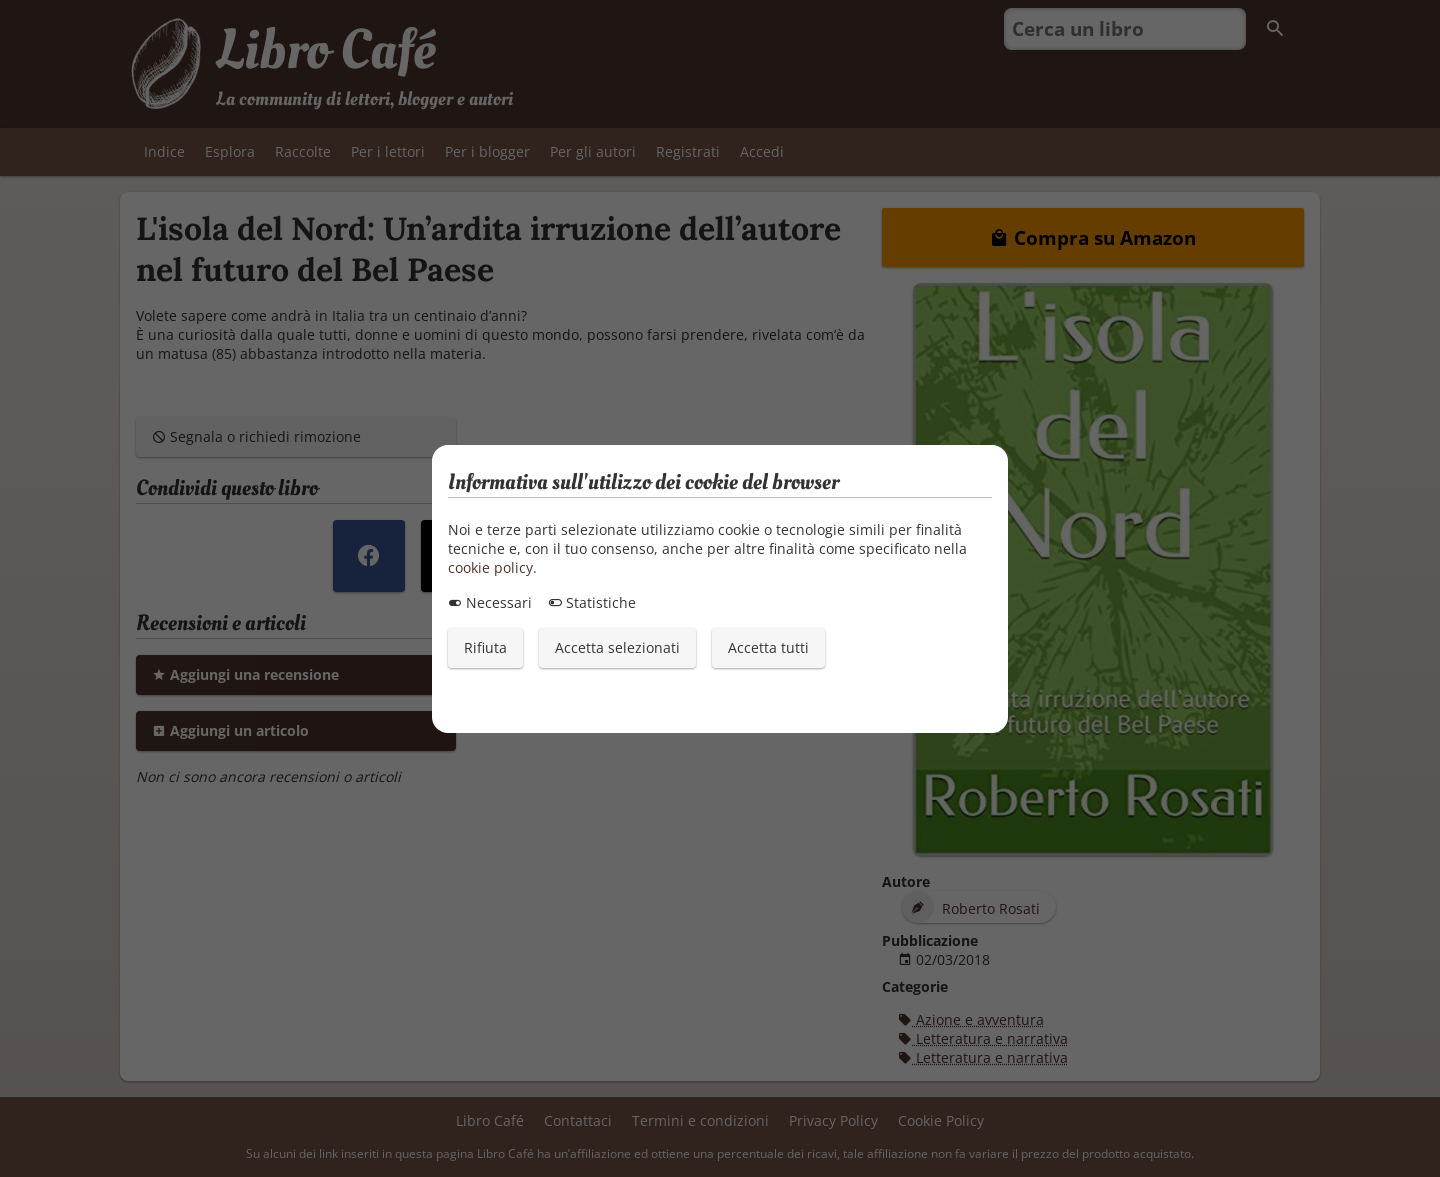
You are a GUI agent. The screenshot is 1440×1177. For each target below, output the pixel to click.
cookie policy (490, 567)
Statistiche (592, 602)
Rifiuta (485, 647)
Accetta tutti (768, 647)
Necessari (490, 602)
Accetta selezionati (617, 647)
